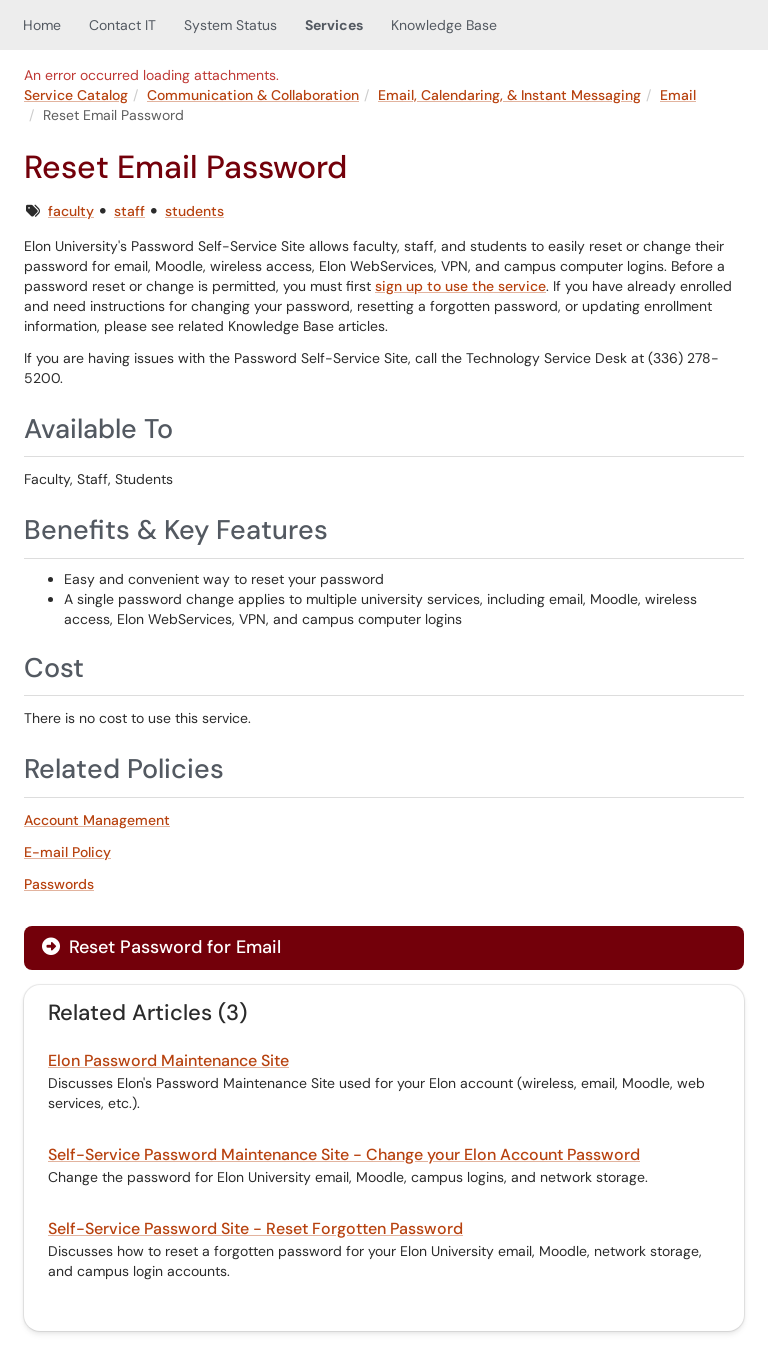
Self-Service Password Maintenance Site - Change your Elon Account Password (344, 1154)
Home (42, 25)
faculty (71, 211)
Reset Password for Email (161, 947)
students (194, 211)
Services (334, 25)
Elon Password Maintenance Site (168, 1060)
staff (129, 211)
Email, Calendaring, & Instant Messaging (509, 95)
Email (678, 95)
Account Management (97, 820)
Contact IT (122, 25)
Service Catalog (76, 95)
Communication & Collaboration (253, 95)
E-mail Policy (67, 852)
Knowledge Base (444, 25)
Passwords (59, 884)
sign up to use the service (460, 286)
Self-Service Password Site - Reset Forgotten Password (255, 1228)
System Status (230, 25)
